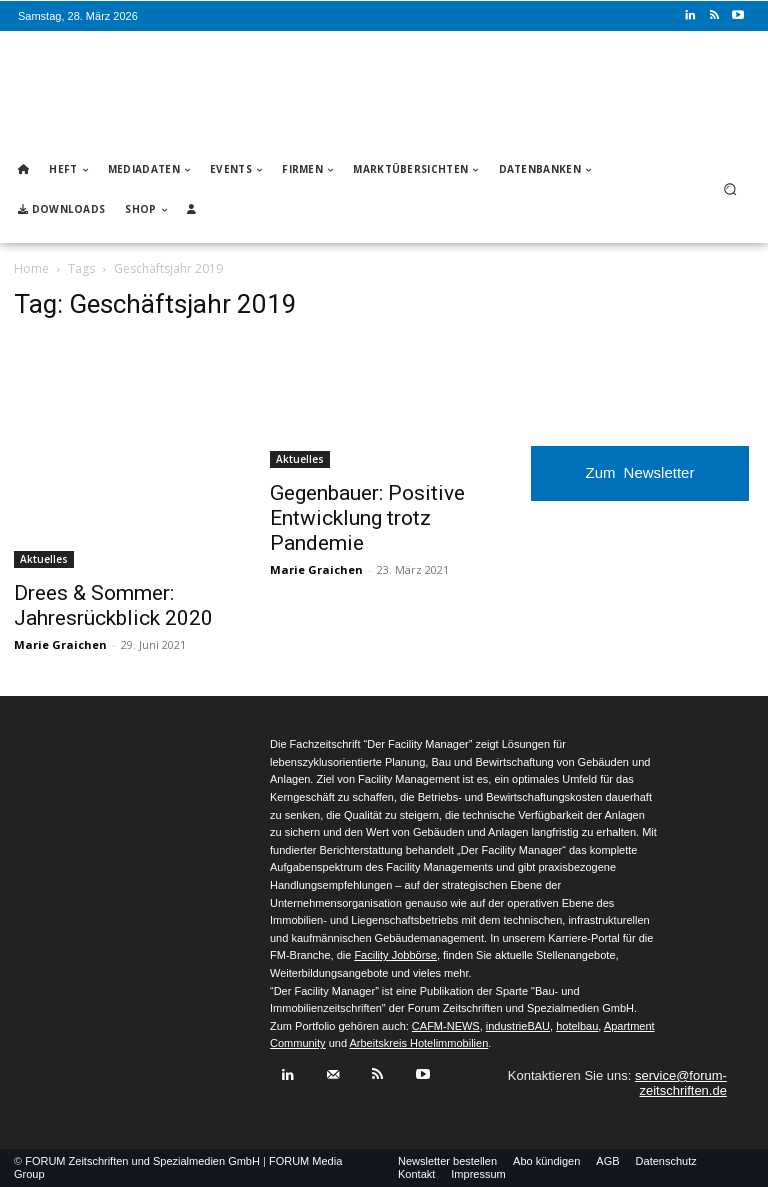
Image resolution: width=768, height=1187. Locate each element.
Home (31, 268)
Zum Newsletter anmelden (640, 482)
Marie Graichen (60, 644)
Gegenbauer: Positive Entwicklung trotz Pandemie (367, 518)
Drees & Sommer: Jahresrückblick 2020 (113, 605)
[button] (730, 189)
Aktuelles (44, 559)
